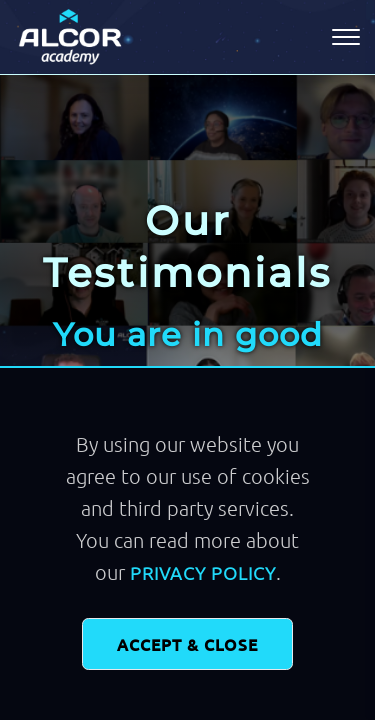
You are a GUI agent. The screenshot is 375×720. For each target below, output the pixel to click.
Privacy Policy (203, 572)
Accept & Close (187, 644)
